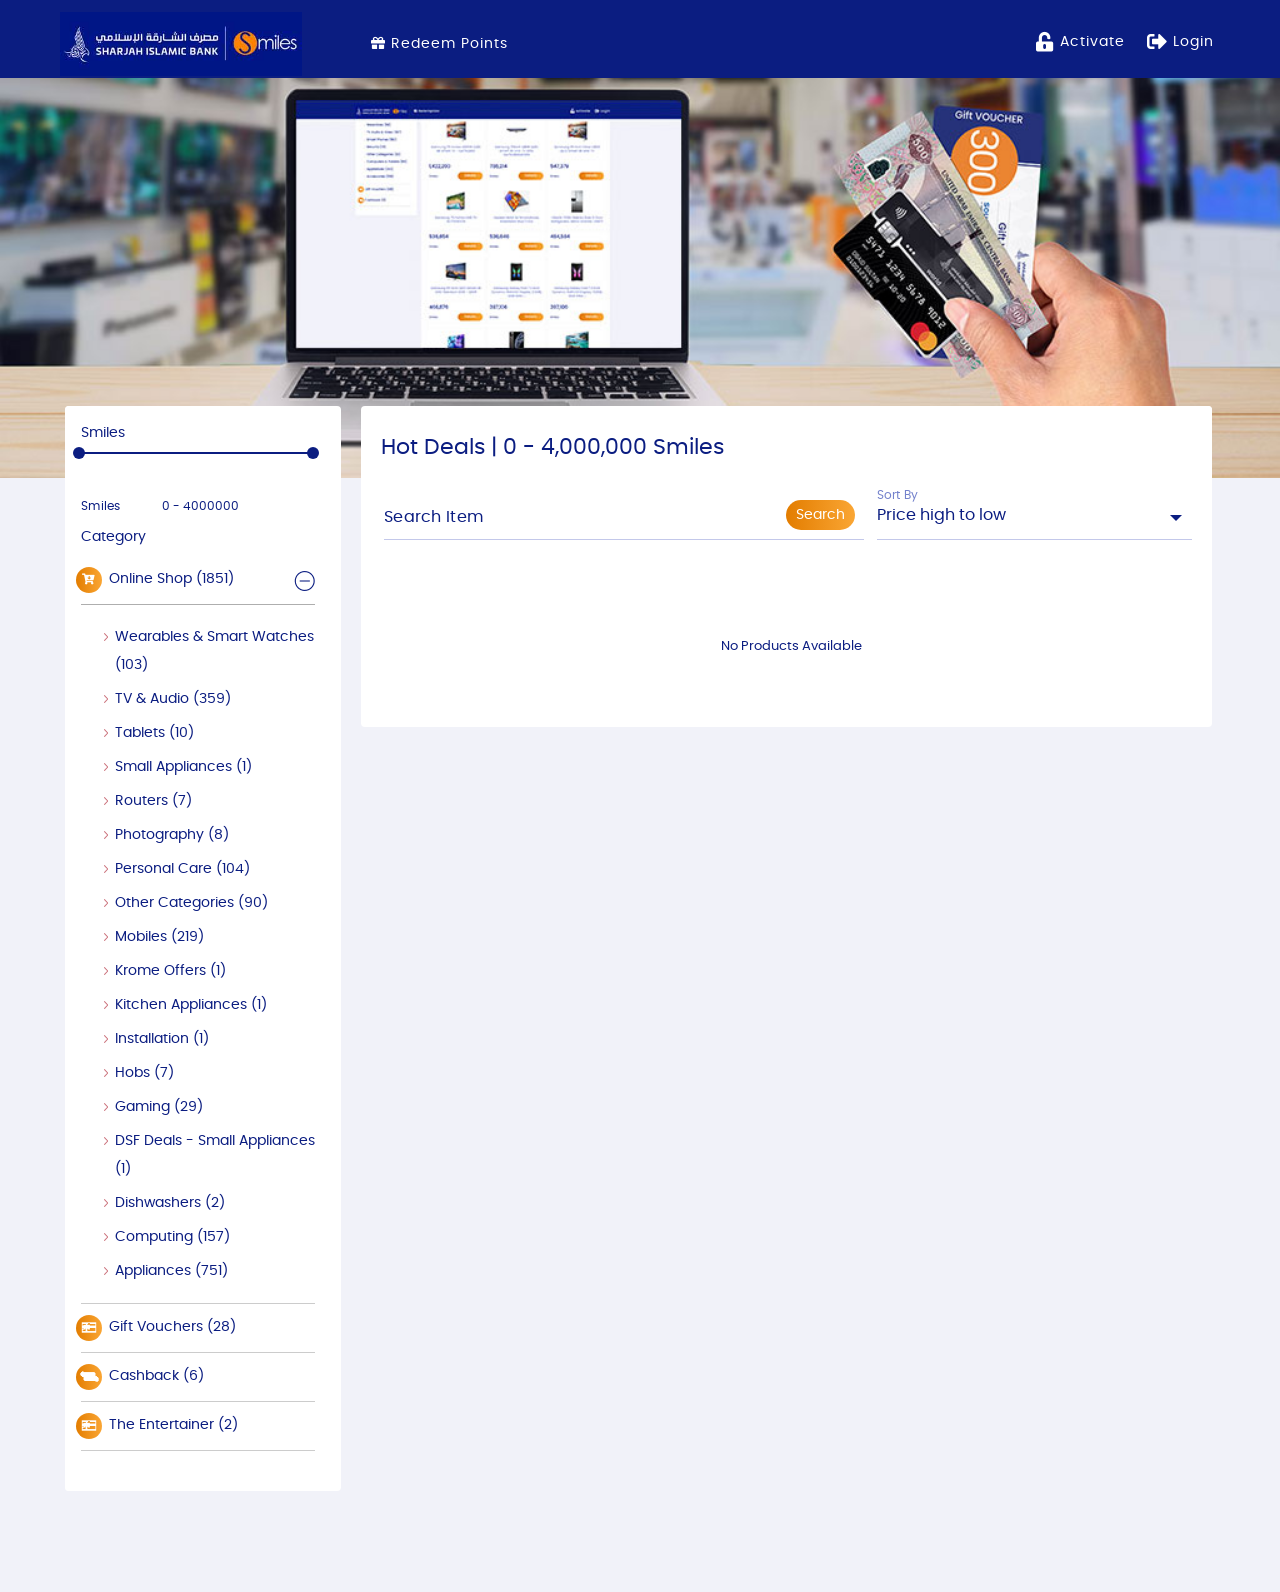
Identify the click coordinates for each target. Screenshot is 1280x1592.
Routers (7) (153, 801)
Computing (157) (172, 1237)
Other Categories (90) (191, 903)
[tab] (198, 580)
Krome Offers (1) (170, 971)
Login (1180, 40)
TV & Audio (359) (173, 699)
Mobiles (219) (159, 937)
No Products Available (791, 646)
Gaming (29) (159, 1107)
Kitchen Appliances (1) (191, 1005)
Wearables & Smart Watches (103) (214, 651)
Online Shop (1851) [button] (157, 580)
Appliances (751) (171, 1271)
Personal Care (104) (182, 869)
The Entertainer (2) (159, 1426)
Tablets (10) (154, 733)
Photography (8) (172, 835)
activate (1080, 40)
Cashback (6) (142, 1377)
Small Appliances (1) (183, 767)
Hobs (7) (144, 1073)
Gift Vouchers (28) (158, 1328)
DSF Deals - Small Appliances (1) (215, 1155)
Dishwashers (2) (170, 1203)
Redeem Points (439, 43)
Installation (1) (162, 1039)
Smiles (101, 506)
